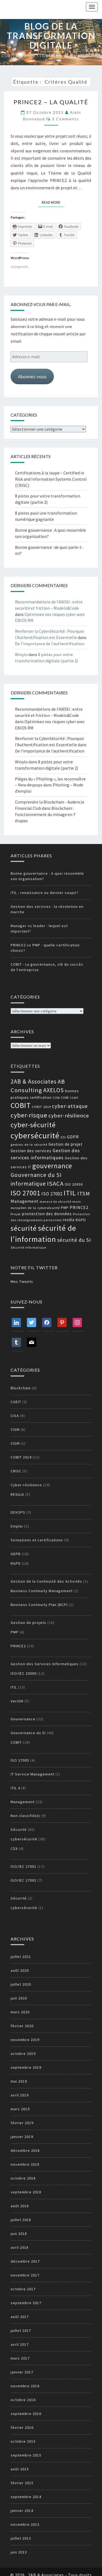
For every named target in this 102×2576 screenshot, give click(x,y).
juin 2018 (19, 2233)
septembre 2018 (26, 2192)
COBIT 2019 (21, 1457)
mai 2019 (19, 2081)
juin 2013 (19, 2552)
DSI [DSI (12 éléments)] (63, 1137)
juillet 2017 (21, 2330)
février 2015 (22, 2482)
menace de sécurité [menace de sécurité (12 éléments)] (55, 1202)
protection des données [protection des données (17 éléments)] (47, 1213)
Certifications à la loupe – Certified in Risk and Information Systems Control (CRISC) (51, 479)
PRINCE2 (18, 1645)
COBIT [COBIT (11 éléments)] (74, 1098)
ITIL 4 (15, 1787)
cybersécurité (24, 1839)
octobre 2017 (23, 2289)
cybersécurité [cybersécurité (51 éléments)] (35, 1135)
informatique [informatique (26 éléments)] (28, 1183)
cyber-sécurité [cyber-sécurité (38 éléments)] (33, 1124)
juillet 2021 (21, 1956)
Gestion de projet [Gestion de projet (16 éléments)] (65, 1144)
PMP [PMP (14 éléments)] (65, 1207)
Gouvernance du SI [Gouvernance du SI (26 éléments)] (36, 1175)
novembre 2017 (25, 2275)
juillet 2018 (21, 2219)
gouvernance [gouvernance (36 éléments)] (52, 1165)
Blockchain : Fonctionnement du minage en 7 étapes (45, 814)
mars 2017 (20, 2358)
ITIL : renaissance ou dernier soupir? (45, 892)
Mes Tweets (22, 1281)
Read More (53, 202)
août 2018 (20, 2205)
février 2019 (22, 2122)
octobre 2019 (23, 2053)
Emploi (17, 1526)
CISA (15, 1415)
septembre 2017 (26, 2302)
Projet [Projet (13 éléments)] (16, 1214)
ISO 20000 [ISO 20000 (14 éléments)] (74, 1184)
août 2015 (20, 2469)
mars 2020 (20, 2012)
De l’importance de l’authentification (49, 643)
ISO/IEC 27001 (23, 1866)
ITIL (14, 1687)
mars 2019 (20, 2108)
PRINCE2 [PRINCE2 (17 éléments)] (79, 1207)
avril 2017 (20, 2344)
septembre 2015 (26, 2455)
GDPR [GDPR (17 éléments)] (73, 1136)
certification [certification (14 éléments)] (41, 1097)
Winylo (21, 654)
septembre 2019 (26, 2067)
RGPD (16, 1563)
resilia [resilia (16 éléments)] (69, 1219)
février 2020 (22, 2025)
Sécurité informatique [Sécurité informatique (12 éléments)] (28, 1247)
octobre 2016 (23, 2399)
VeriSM (17, 1701)
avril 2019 (20, 2095)
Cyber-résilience (26, 1484)
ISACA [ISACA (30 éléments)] (55, 1183)
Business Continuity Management (42, 1590)
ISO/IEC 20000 (23, 1673)
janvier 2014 (22, 2510)
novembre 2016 (25, 2385)
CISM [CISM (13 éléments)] (65, 1097)
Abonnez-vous (32, 376)
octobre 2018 (23, 2178)
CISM (15, 1429)
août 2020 (20, 1970)
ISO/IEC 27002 (23, 1880)
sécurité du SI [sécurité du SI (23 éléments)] (74, 1240)
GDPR (16, 1553)
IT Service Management (32, 1774)
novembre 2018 (25, 2164)
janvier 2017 (22, 2372)
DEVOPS (18, 1512)
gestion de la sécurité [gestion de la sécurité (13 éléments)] (29, 1144)
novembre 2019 (25, 2039)
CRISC (16, 1471)
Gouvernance (23, 1719)
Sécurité (19, 1829)
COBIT (16, 1742)
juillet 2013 (21, 2538)
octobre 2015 (23, 2441)
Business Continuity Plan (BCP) (39, 1604)
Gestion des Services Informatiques (45, 1663)
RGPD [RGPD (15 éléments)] (81, 1219)
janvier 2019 (22, 2136)
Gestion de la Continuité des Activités (46, 1581)
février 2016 (22, 2427)
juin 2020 (19, 1998)
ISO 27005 (20, 1760)
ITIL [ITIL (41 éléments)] (70, 1192)
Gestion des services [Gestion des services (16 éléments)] (31, 1150)
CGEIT (16, 1401)
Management (23, 1801)
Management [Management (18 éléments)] (25, 1201)
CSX (14, 1848)
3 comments (65, 118)
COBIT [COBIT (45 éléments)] (21, 1105)
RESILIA (17, 1494)
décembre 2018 (25, 2150)
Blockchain (21, 1387)
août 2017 (20, 2316)
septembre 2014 (26, 2496)
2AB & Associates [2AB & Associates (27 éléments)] (34, 1081)
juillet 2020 (21, 1984)
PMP (14, 1632)
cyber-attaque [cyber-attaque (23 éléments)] (70, 1106)
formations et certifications (37, 1540)
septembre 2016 (26, 2413)
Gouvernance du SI (28, 1732)
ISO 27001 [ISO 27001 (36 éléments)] (25, 1193)
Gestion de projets (28, 1622)
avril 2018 (20, 2247)
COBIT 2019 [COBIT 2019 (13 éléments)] (41, 1107)
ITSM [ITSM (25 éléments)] (83, 1193)
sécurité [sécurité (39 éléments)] (24, 1228)
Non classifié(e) (25, 1815)
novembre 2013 (25, 2524)
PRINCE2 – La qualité (51, 102)
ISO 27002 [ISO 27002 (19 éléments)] (52, 1194)
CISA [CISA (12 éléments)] (56, 1098)
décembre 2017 (25, 2261)
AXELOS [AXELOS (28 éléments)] (53, 1090)
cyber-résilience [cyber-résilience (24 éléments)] (68, 1115)
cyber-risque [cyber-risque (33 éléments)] (29, 1115)
